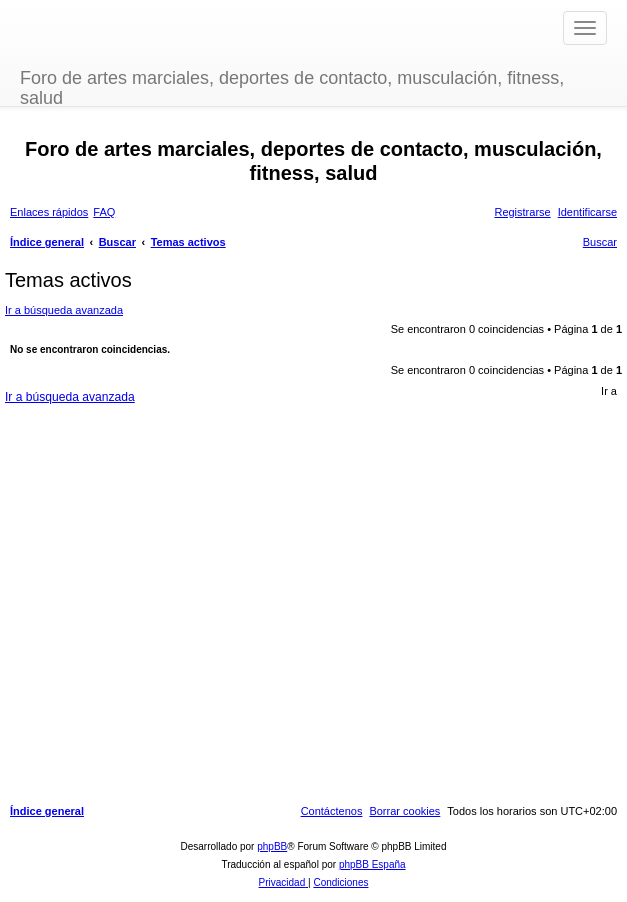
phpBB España (372, 864)
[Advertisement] (311, 599)
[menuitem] (104, 212)
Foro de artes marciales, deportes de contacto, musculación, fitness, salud (292, 85)
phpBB (272, 846)
